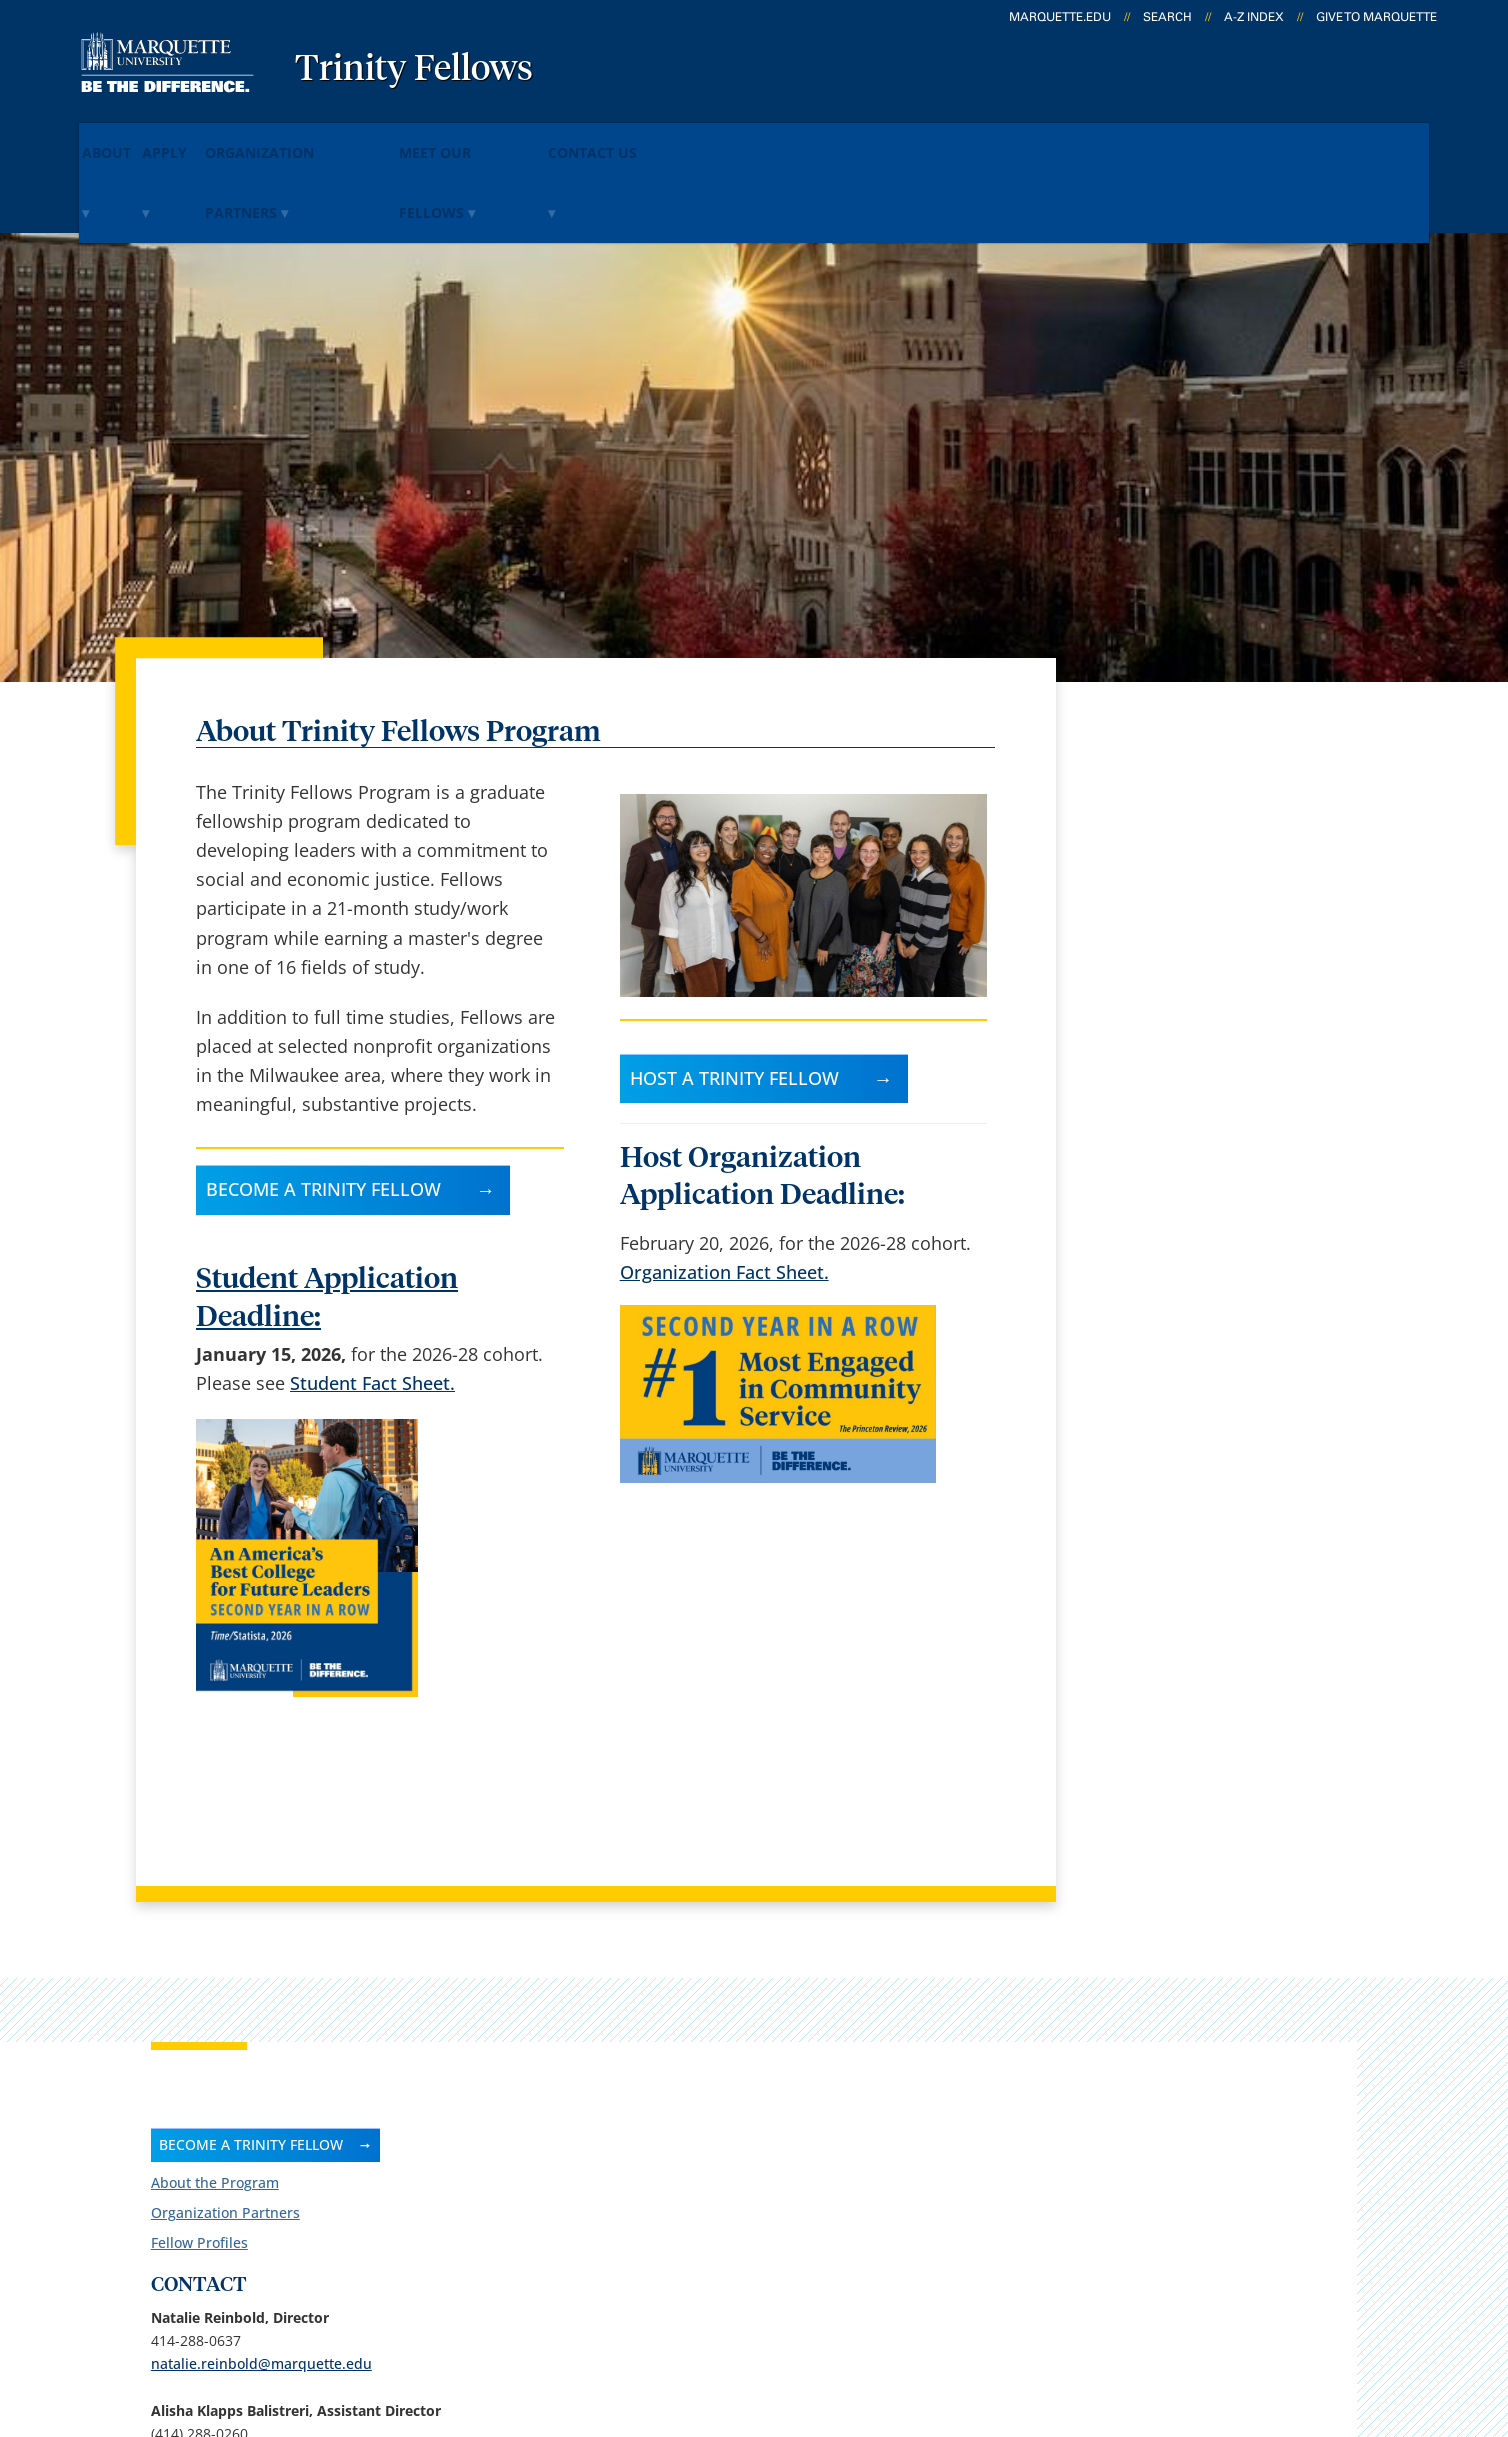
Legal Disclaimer (896, 2316)
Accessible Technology (1338, 2316)
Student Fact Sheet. (372, 1296)
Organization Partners (383, 138)
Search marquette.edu (576, 2197)
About (128, 138)
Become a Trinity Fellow (323, 1102)
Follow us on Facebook (1214, 1191)
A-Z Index (1254, 17)
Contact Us (754, 138)
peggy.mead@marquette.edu (1187, 1122)
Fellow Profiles (1137, 806)
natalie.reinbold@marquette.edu (1199, 927)
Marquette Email (799, 2039)
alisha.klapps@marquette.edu (1190, 1043)
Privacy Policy (746, 2316)
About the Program (1153, 746)
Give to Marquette (1376, 17)
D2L (746, 2144)
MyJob (756, 2197)
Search (1167, 17)
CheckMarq (777, 2092)
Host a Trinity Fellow (734, 990)
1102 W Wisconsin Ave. (172, 2095)
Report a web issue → (1190, 2193)
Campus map (539, 2092)
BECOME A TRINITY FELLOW (1189, 708)
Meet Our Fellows (591, 138)
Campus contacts (555, 2039)
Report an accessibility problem (1195, 1343)
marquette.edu (1060, 17)
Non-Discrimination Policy (1099, 2316)
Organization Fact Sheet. (724, 1184)
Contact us (527, 2144)
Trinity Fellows (414, 70)
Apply (222, 138)
